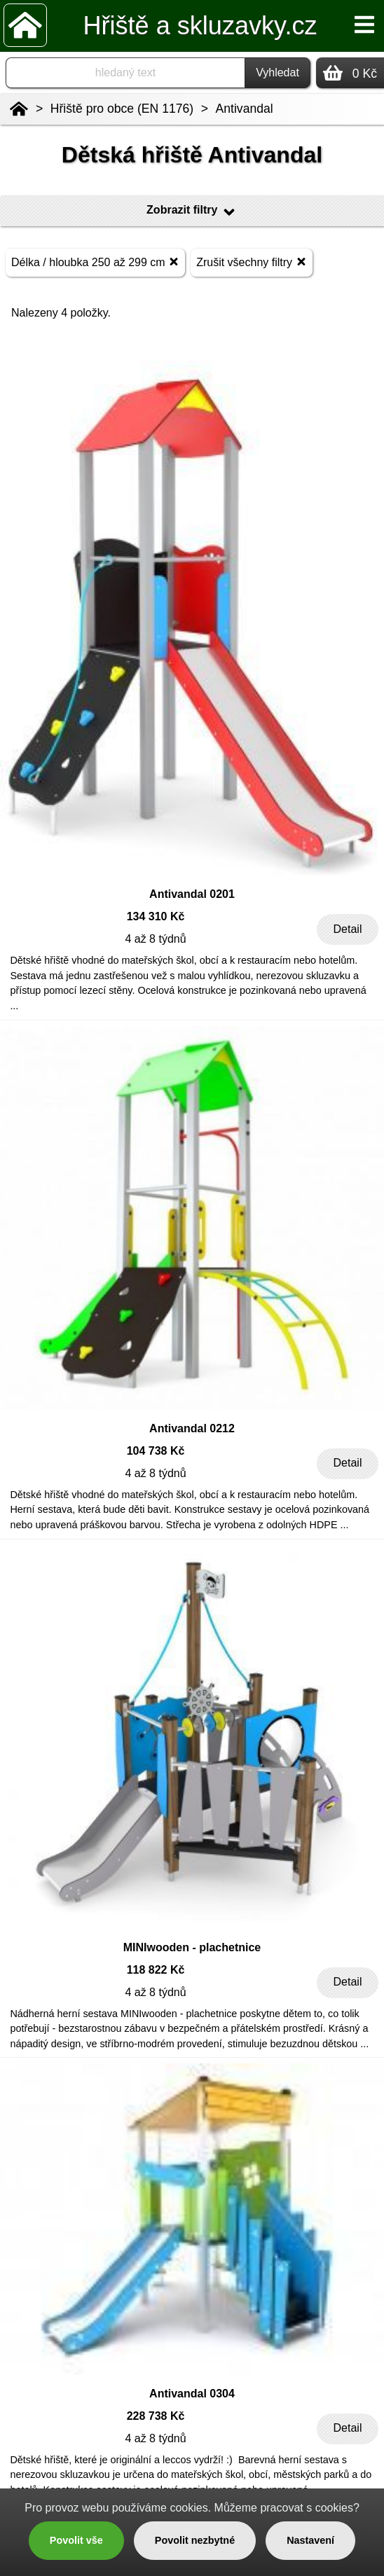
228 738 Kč (156, 2416)
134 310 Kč (156, 916)
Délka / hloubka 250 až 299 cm (95, 261)
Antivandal (244, 109)
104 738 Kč (156, 1451)
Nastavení (310, 2540)
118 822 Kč (156, 1970)
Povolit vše (76, 2540)
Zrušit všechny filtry (251, 261)
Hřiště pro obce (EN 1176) (121, 109)
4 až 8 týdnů (155, 939)
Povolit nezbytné (195, 2540)
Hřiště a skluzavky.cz (200, 25)
